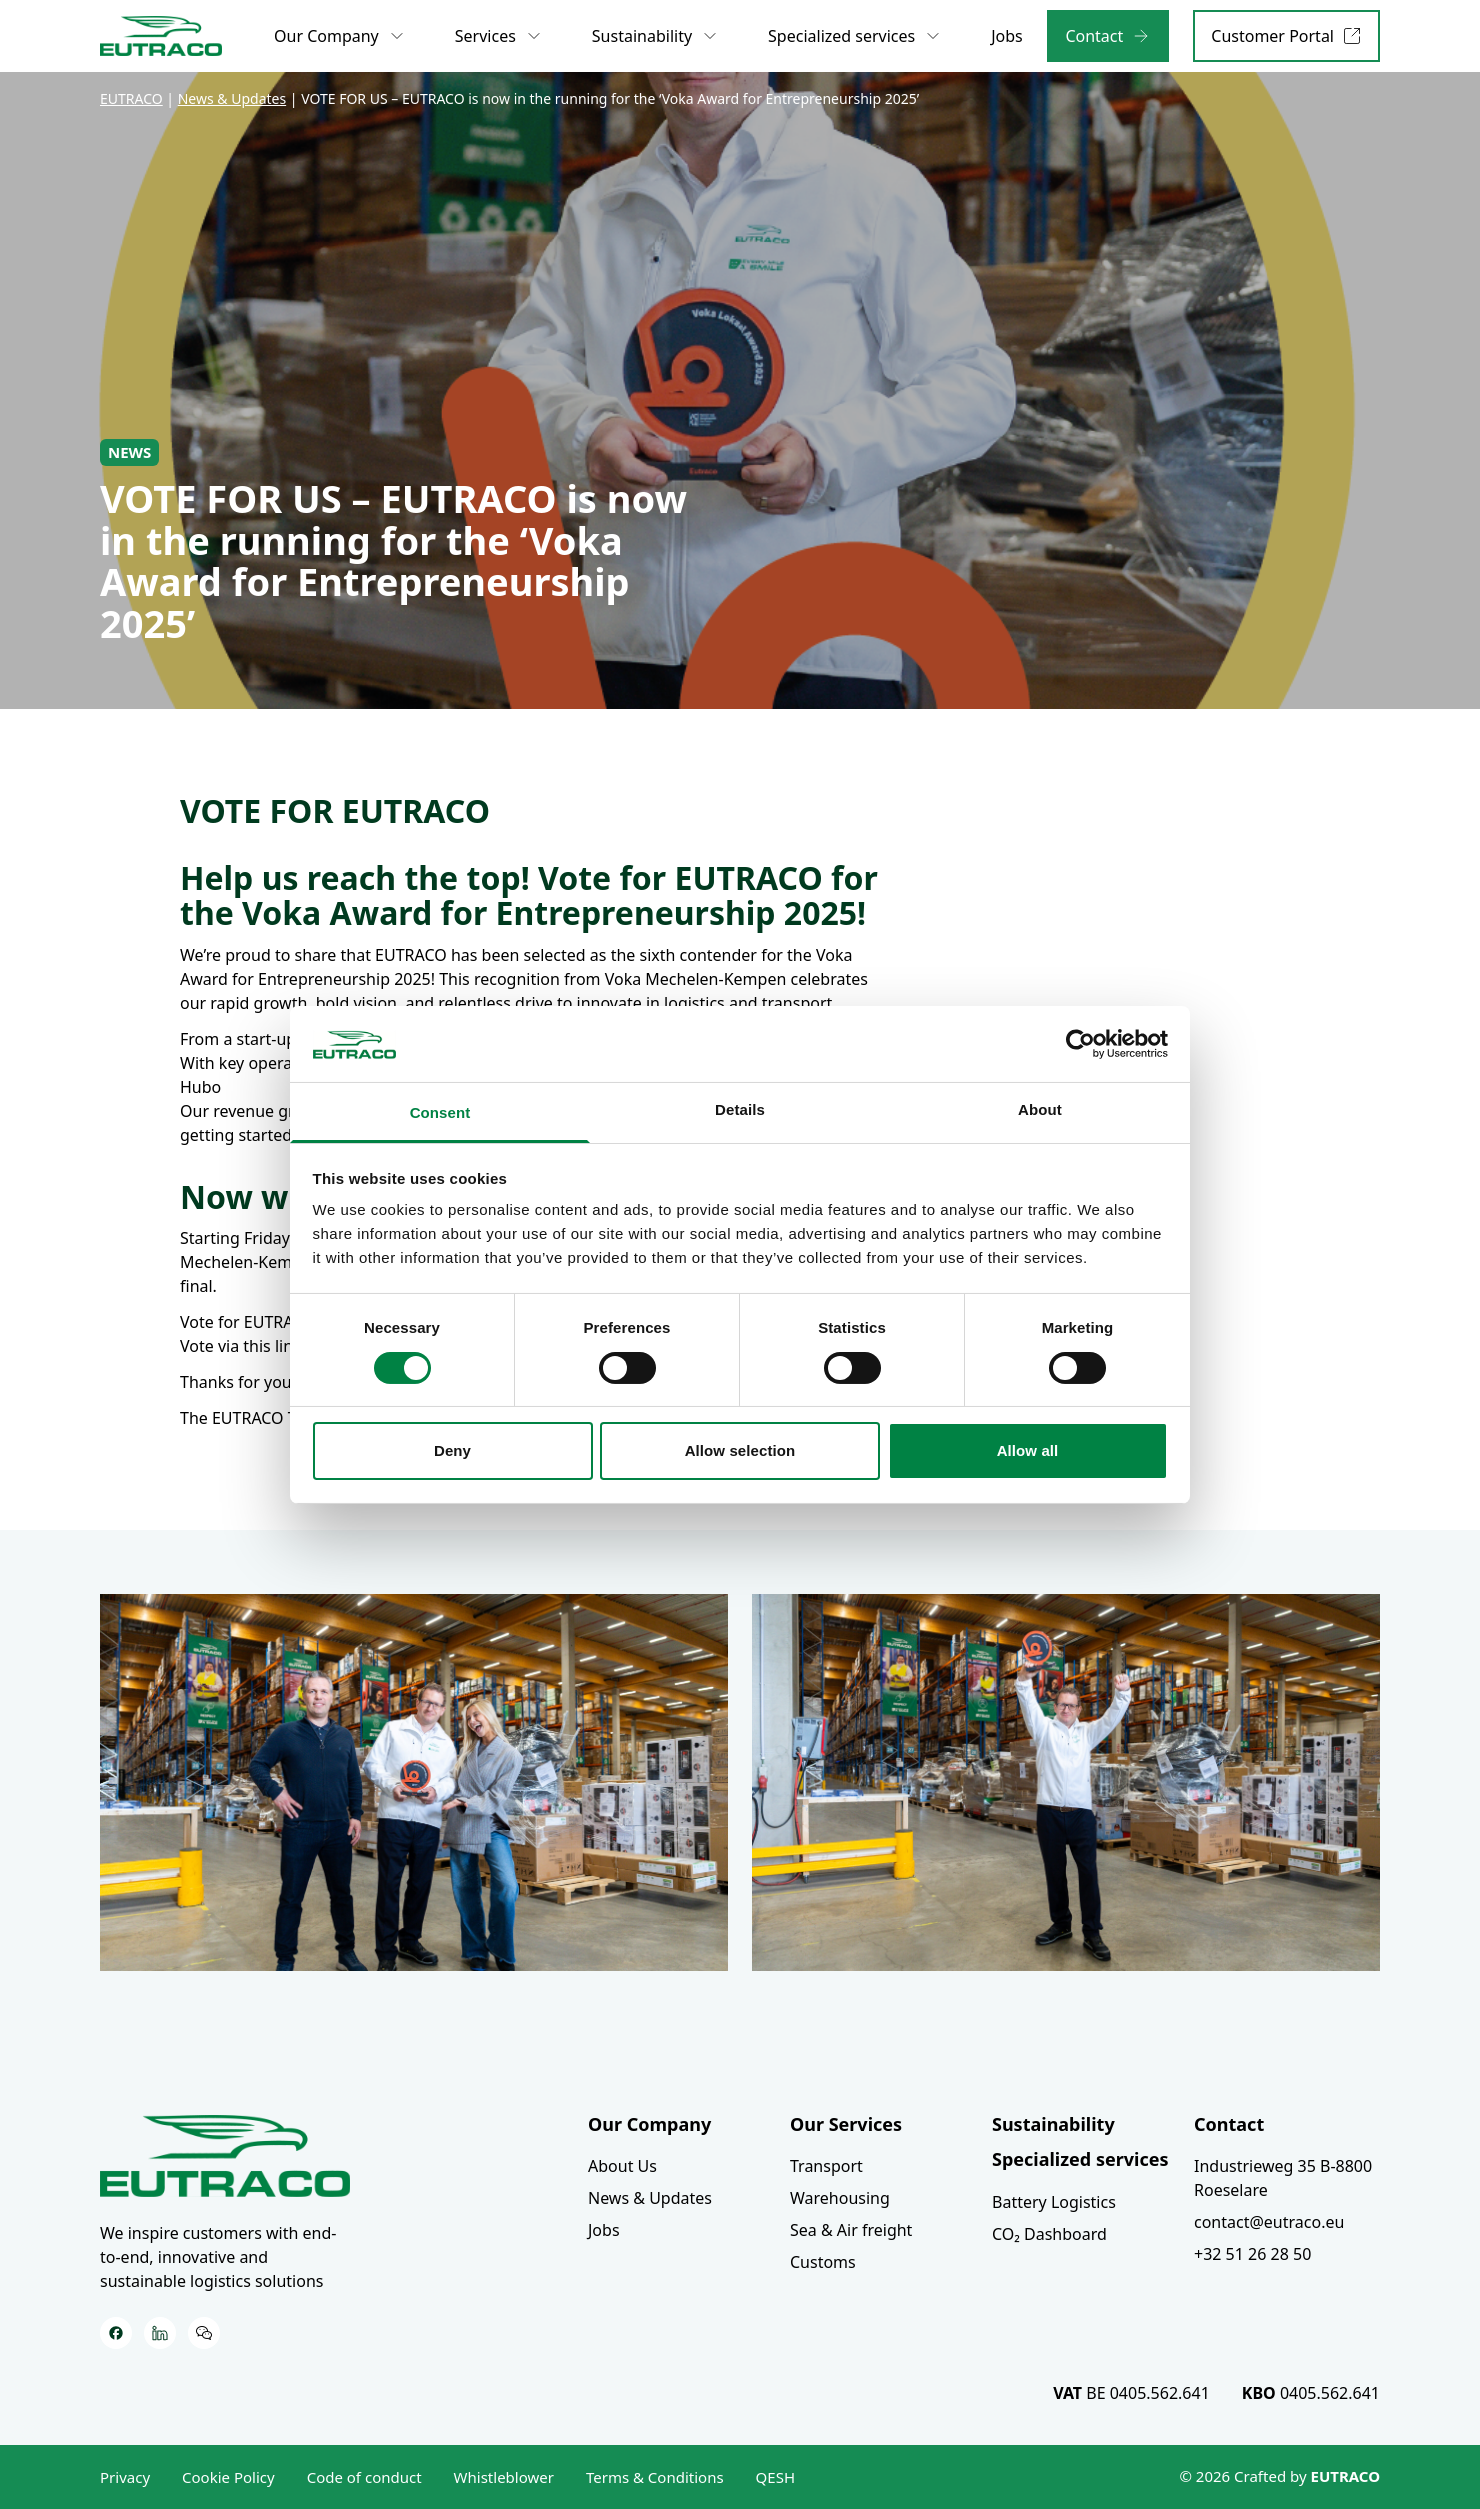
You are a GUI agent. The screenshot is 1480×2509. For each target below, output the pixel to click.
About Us (622, 2166)
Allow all (1028, 1450)
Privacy (125, 2477)
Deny (452, 1450)
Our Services (846, 2124)
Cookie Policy (228, 2477)
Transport (826, 2166)
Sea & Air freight (851, 2230)
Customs (823, 2262)
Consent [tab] (440, 1112)
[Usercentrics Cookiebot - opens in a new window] (1080, 1044)
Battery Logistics (1054, 2202)
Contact (1229, 2124)
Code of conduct (364, 2477)
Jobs (604, 2230)
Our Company (649, 2124)
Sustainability (1053, 2124)
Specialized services (1080, 2159)
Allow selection (740, 1450)
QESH (775, 2477)
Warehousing (840, 2198)
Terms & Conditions (655, 2477)
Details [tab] (740, 1109)
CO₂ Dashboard (1049, 2234)
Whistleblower (504, 2477)
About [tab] (1040, 1109)
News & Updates (650, 2198)
